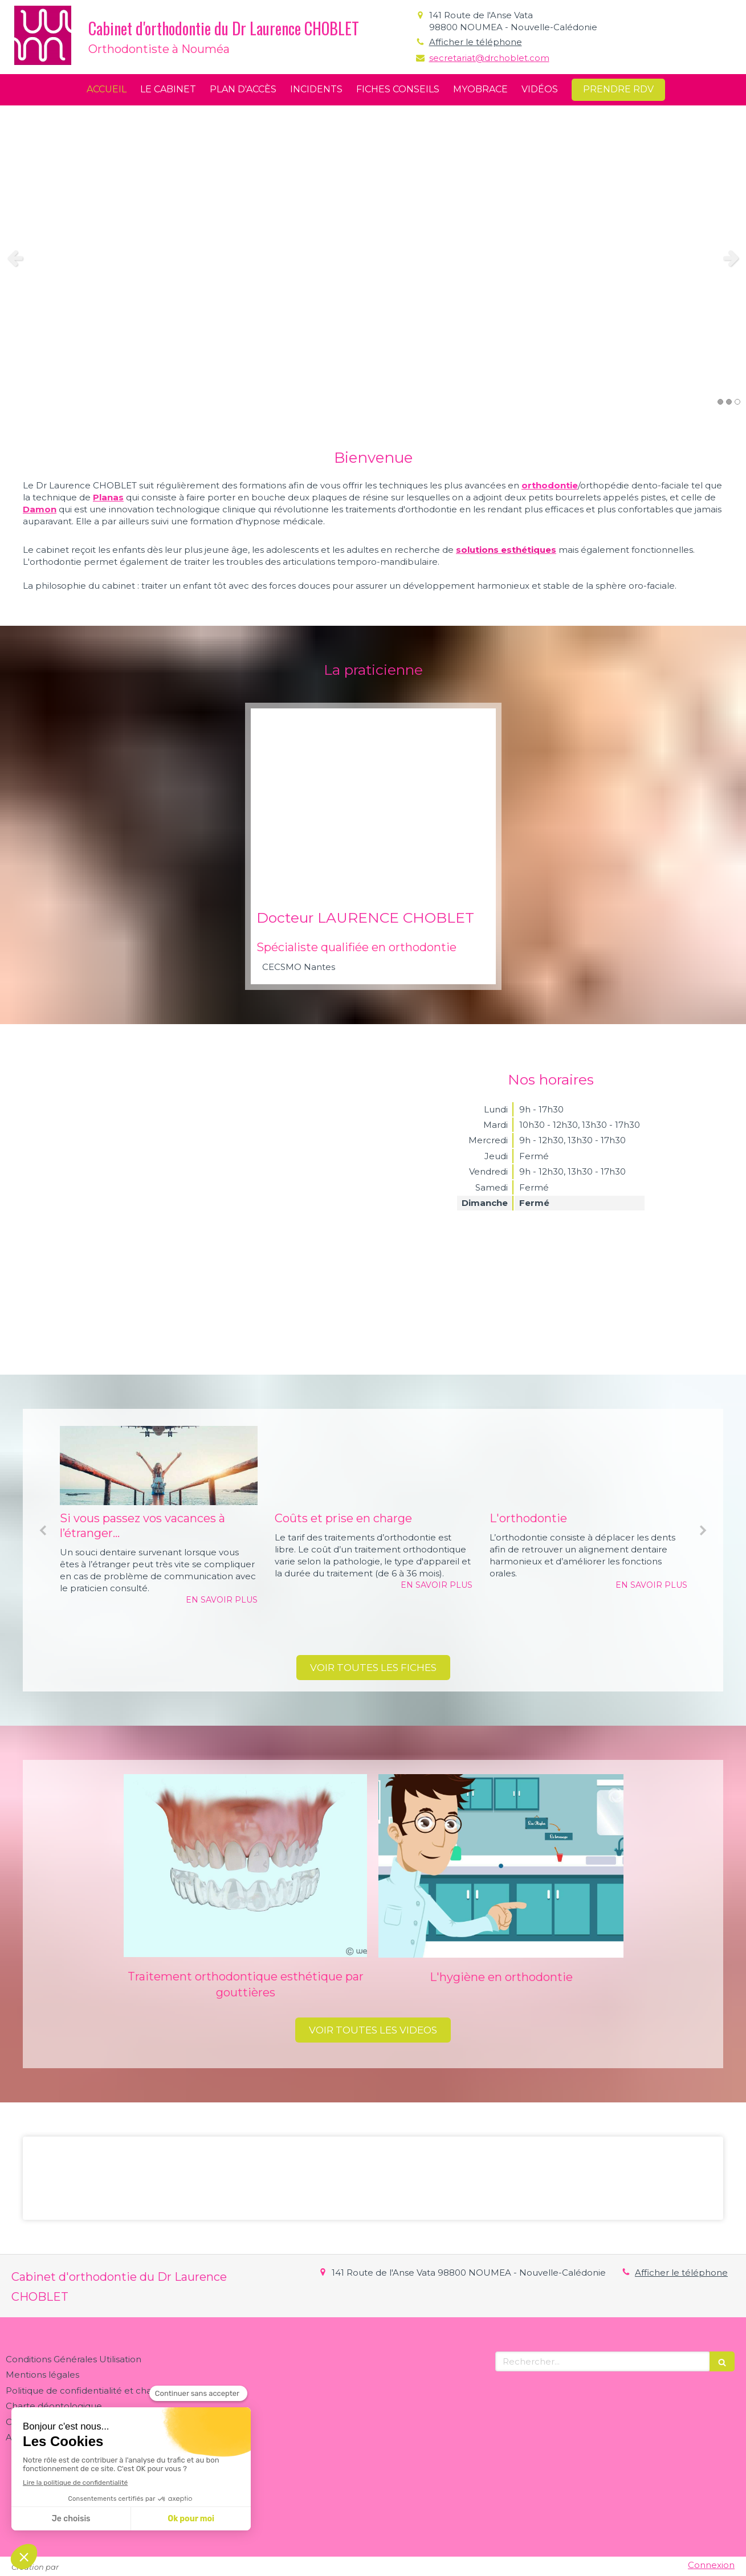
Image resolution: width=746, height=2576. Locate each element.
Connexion (711, 2564)
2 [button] (729, 402)
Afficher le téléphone (475, 41)
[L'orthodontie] (588, 1465)
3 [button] (737, 402)
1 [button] (720, 402)
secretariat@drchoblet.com (489, 57)
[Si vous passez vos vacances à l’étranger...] (159, 1465)
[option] (373, 257)
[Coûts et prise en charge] (373, 1465)
